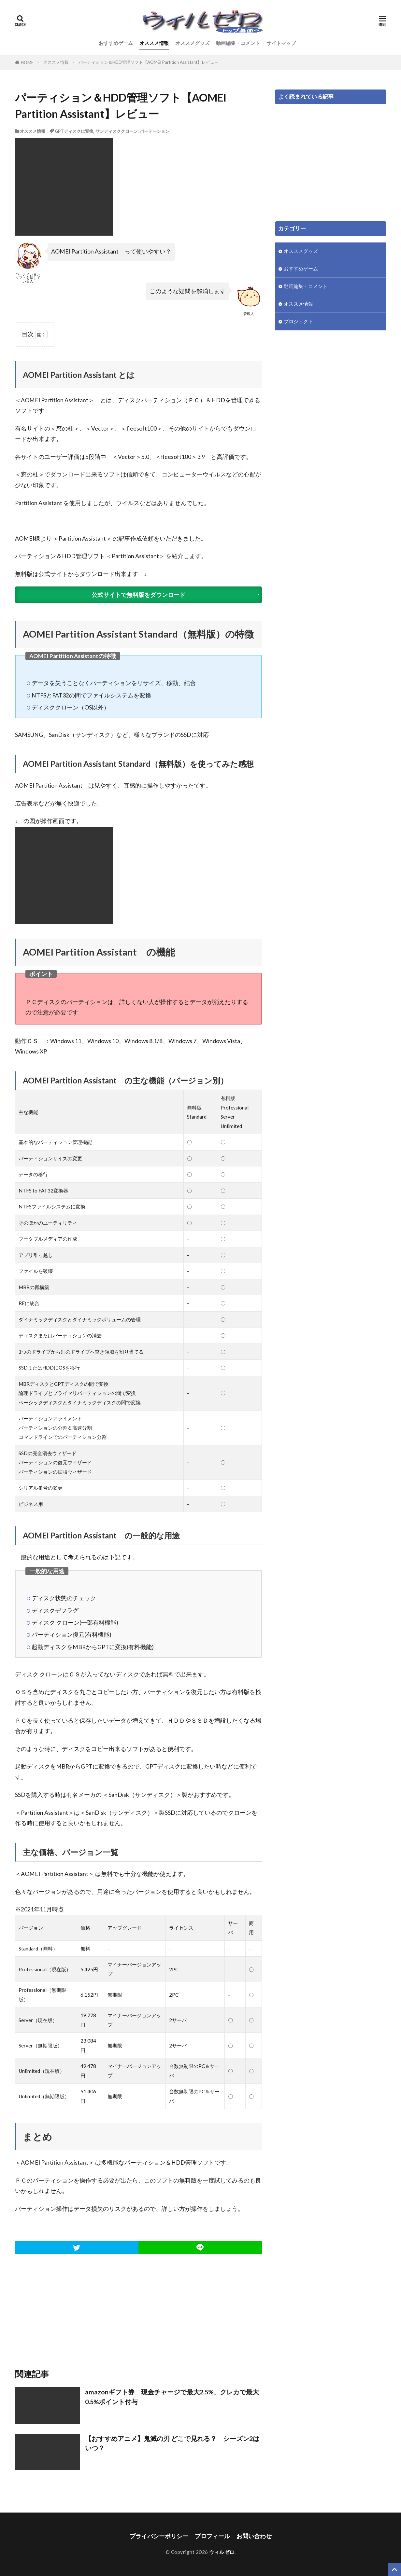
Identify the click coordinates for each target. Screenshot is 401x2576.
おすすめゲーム (116, 43)
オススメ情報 (154, 43)
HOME (27, 62)
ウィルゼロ (222, 2552)
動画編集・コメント (238, 43)
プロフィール (212, 2536)
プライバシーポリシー (159, 2536)
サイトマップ (281, 43)
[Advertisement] (138, 2307)
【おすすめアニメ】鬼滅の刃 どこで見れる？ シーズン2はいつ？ (172, 2443)
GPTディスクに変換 (74, 131)
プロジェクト (298, 321)
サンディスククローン (116, 131)
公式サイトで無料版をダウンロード (138, 594)
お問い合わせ (254, 2536)
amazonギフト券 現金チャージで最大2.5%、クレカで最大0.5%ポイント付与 (172, 2396)
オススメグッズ (192, 43)
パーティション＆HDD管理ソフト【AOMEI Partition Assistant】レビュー (149, 62)
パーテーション (154, 131)
